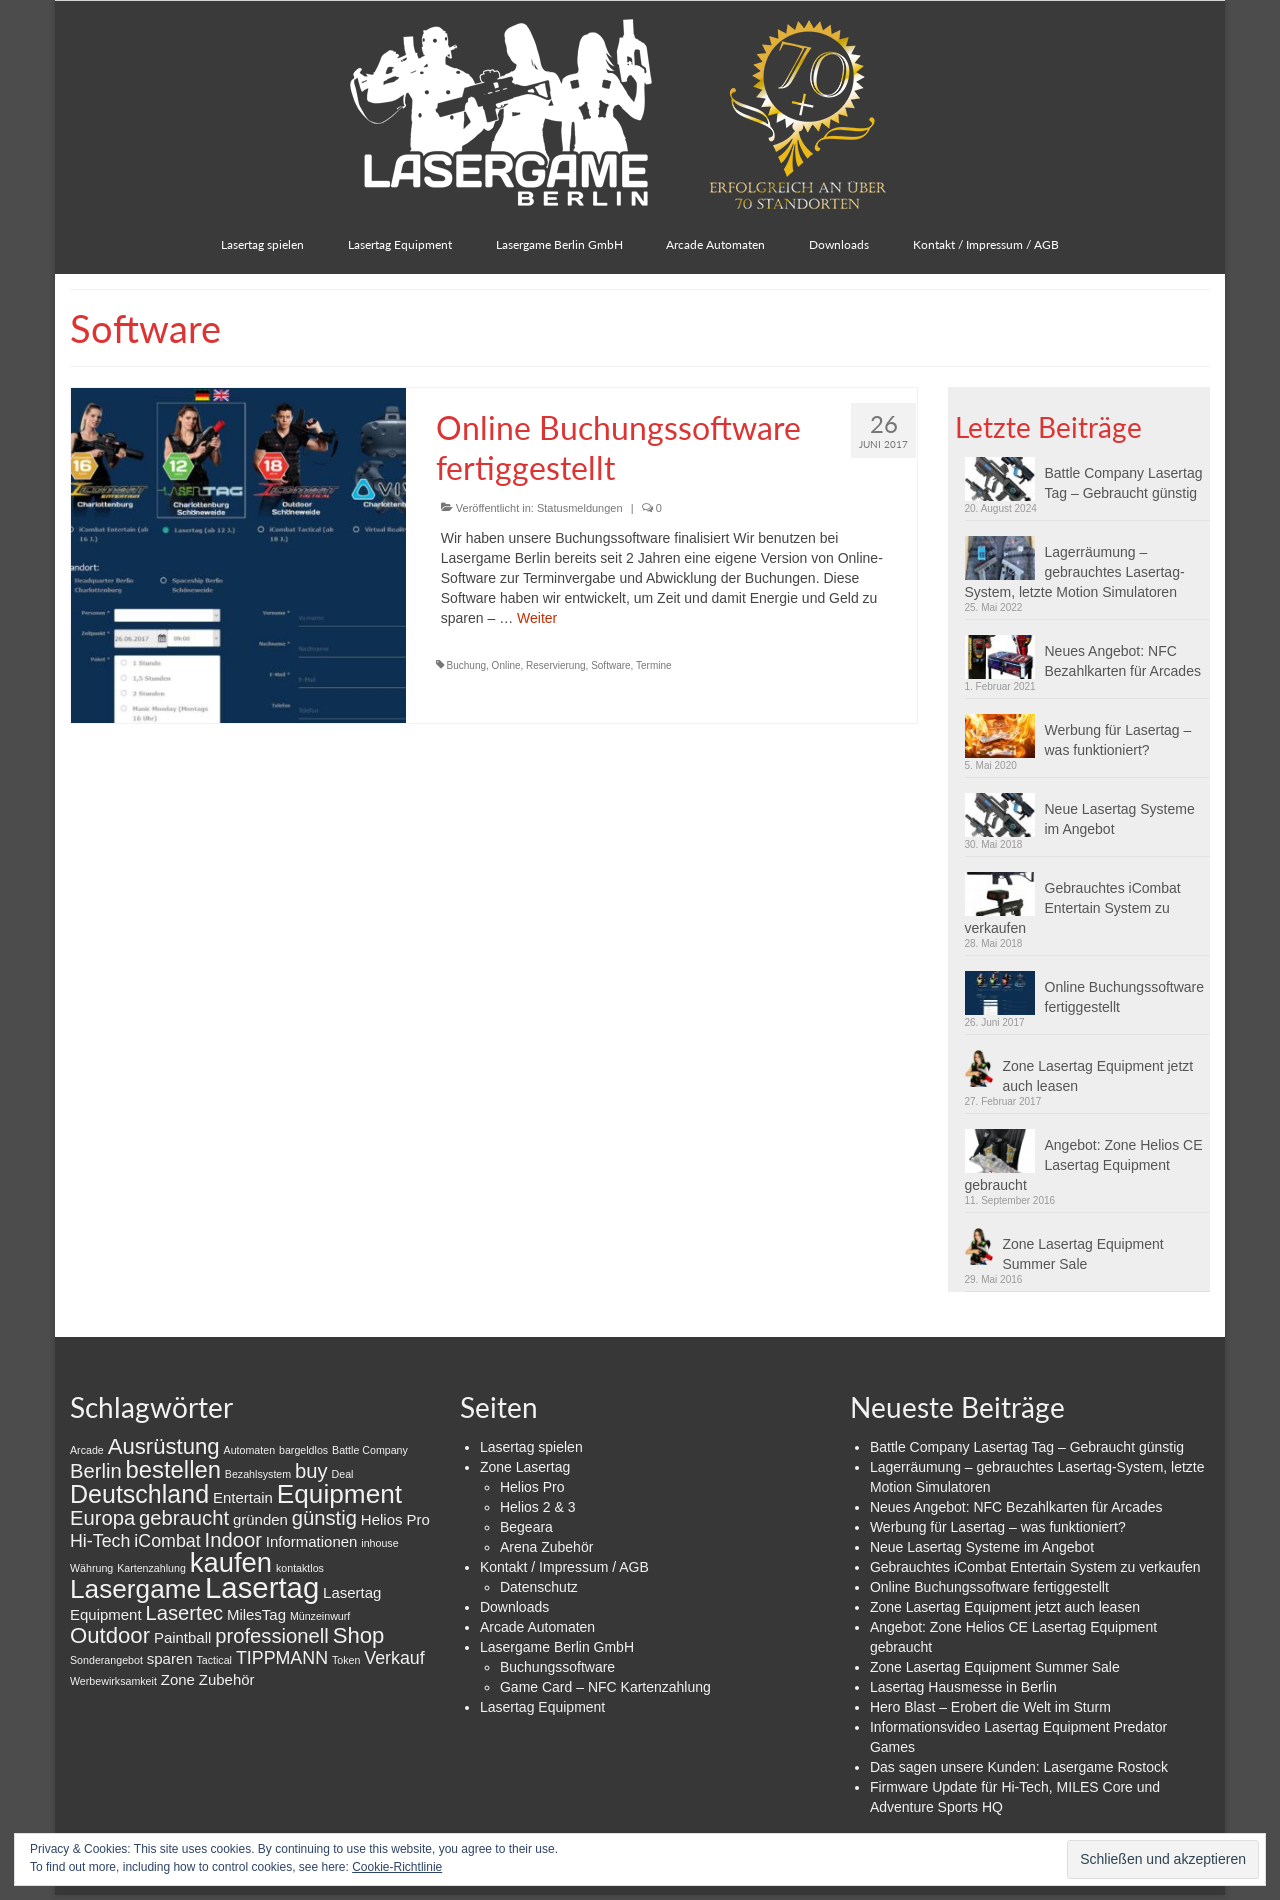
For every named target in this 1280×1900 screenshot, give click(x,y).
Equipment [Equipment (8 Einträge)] (339, 1494)
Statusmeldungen (580, 508)
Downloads (514, 1607)
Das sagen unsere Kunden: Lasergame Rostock (1019, 1767)
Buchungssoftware (557, 1667)
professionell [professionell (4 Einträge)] (272, 1636)
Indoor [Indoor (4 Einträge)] (233, 1540)
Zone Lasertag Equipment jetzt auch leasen (1098, 1076)
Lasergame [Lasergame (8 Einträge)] (135, 1589)
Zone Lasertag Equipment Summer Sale (1083, 1254)
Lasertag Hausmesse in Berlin (963, 1687)
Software (610, 665)
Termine (654, 665)
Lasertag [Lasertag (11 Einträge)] (262, 1587)
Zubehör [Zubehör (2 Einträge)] (227, 1679)
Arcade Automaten (537, 1627)
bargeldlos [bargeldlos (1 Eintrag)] (303, 1450)
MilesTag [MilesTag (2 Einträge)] (256, 1614)
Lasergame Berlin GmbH (557, 1647)
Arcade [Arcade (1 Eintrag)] (87, 1450)
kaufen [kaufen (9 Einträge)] (231, 1562)
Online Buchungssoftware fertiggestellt (1125, 997)
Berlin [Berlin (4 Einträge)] (96, 1471)
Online (506, 665)
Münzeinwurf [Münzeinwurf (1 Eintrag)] (320, 1616)
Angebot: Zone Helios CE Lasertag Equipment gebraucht (1084, 1165)
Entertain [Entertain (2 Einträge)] (243, 1497)
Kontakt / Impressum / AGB (564, 1567)
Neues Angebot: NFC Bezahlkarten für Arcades (1123, 661)
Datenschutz (539, 1587)
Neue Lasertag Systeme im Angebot (1120, 819)
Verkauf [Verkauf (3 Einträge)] (394, 1658)
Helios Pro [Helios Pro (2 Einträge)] (395, 1519)
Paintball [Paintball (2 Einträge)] (182, 1637)
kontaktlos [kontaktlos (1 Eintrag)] (300, 1568)
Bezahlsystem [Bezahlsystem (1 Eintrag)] (258, 1474)
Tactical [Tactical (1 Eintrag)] (214, 1660)
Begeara (526, 1527)
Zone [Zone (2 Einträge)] (178, 1679)
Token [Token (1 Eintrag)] (346, 1660)
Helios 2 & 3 (537, 1507)
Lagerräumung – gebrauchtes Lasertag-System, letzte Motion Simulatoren (1075, 572)
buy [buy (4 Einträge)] (311, 1471)
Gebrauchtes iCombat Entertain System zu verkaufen (1073, 908)
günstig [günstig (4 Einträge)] (324, 1518)
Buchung (466, 665)
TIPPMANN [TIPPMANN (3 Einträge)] (282, 1658)
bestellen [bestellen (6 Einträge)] (173, 1469)
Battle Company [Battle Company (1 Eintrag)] (370, 1450)
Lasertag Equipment (542, 1707)
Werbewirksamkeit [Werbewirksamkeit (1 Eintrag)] (113, 1681)
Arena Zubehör (546, 1547)
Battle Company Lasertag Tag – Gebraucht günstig (1124, 483)
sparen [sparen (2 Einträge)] (170, 1658)
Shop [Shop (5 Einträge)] (359, 1635)
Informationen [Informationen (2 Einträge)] (312, 1541)
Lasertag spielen (531, 1447)
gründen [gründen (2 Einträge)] (260, 1519)
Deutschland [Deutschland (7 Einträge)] (139, 1494)
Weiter (537, 618)
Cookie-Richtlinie (397, 1867)
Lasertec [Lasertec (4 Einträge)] (184, 1613)
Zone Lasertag (525, 1467)
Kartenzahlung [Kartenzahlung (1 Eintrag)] (151, 1568)
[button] (1005, 479)
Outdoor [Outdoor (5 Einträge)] (110, 1635)
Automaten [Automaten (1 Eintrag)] (250, 1450)
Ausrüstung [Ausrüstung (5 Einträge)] (164, 1446)
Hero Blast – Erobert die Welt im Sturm (990, 1707)
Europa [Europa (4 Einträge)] (102, 1518)
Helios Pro (532, 1487)
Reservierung (555, 665)
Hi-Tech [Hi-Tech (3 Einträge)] (100, 1541)
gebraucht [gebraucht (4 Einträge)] (184, 1518)
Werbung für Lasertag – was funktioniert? (1118, 740)
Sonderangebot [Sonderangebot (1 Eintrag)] (106, 1660)
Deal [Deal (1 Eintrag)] (343, 1474)
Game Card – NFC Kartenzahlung (605, 1687)
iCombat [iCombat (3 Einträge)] (167, 1541)
